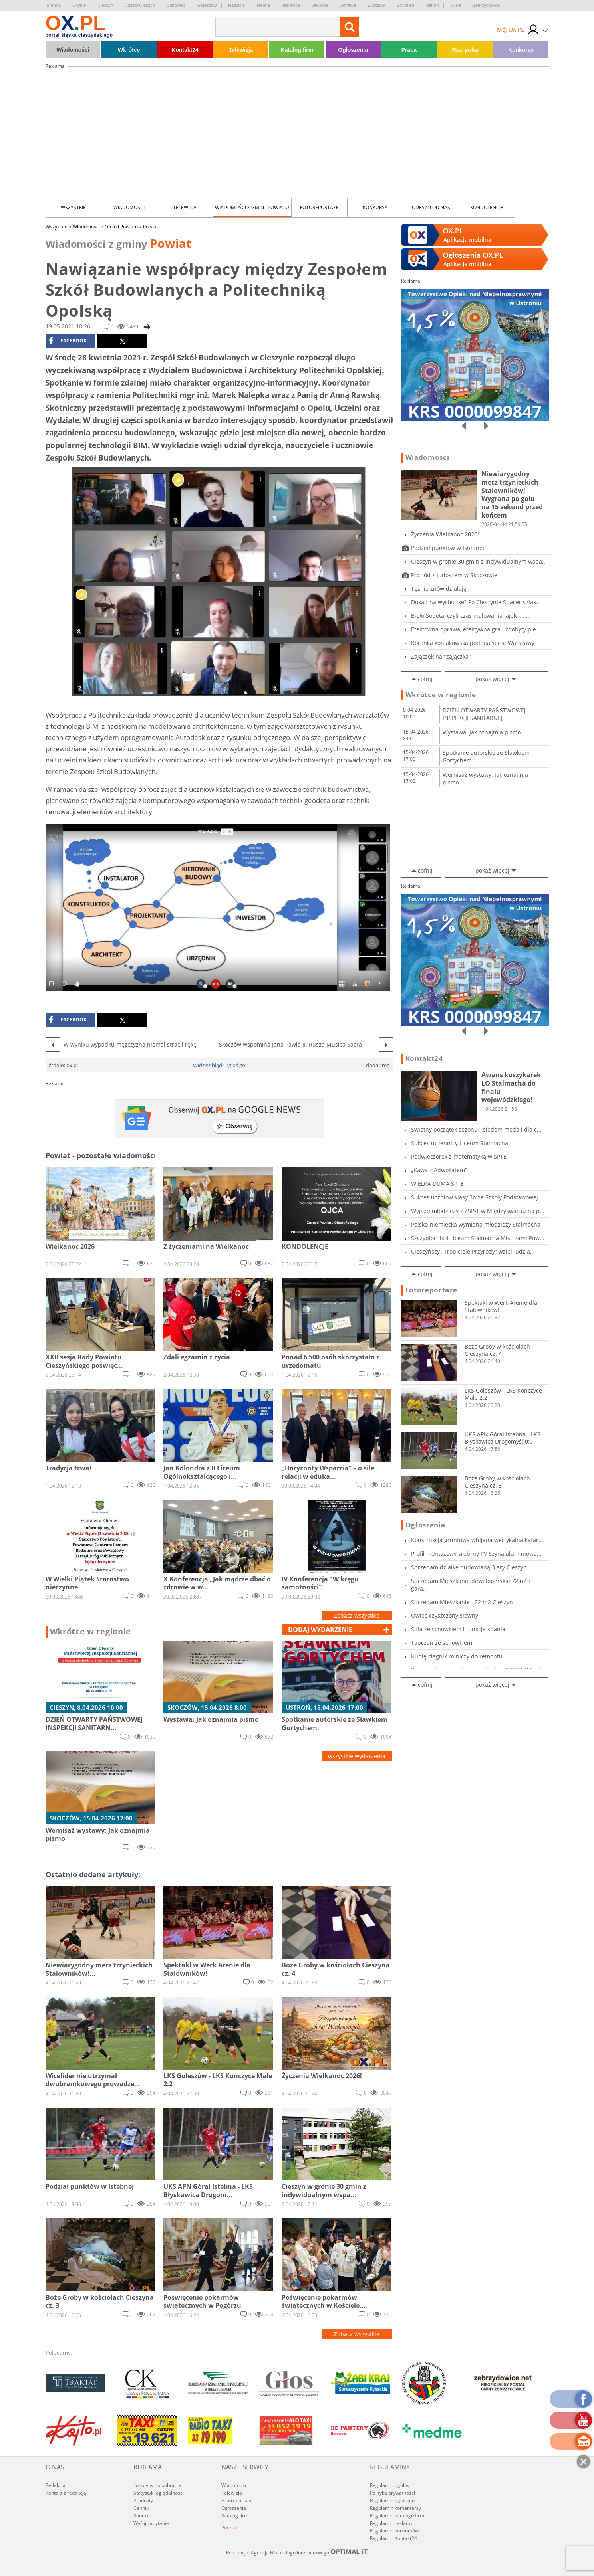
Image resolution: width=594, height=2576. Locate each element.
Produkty (143, 2500)
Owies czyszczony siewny (444, 1615)
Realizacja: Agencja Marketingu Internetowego (297, 2552)
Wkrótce (129, 50)
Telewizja (241, 50)
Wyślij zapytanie (151, 2523)
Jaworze (320, 5)
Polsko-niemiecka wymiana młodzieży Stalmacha (475, 1224)
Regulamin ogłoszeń (392, 2500)
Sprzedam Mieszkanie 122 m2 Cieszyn (462, 1602)
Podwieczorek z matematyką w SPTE (459, 1156)
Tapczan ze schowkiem (441, 1642)
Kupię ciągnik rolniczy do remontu (457, 1656)
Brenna (54, 5)
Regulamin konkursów (394, 2530)
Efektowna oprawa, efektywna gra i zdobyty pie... (476, 629)
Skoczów (376, 5)
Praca (409, 50)
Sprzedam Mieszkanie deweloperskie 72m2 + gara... (471, 1584)
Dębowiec (176, 5)
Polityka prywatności (392, 2492)
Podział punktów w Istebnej (447, 548)
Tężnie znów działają (439, 588)
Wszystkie (73, 207)
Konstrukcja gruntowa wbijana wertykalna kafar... (477, 1540)
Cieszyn (105, 5)
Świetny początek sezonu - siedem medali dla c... (476, 1129)
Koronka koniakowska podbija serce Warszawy (472, 643)
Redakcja (56, 2485)
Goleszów (207, 5)
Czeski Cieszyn (140, 5)
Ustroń (432, 5)
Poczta (228, 2527)
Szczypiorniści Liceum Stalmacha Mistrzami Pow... (477, 1238)
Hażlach (236, 5)
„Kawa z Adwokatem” (439, 1170)
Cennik (141, 2508)
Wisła (455, 5)
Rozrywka (465, 50)
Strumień (405, 5)
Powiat (150, 226)
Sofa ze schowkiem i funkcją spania (458, 1629)
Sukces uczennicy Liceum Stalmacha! (460, 1143)
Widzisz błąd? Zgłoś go (219, 1065)
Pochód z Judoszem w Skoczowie (454, 575)
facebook (68, 341)
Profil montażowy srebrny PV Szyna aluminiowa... (476, 1553)
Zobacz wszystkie (356, 1615)
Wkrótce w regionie (90, 1631)
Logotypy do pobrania (157, 2485)
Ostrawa (348, 5)
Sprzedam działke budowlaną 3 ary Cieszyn (469, 1567)
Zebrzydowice (486, 5)
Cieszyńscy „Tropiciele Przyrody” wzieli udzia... (473, 1251)
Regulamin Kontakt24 (393, 2538)
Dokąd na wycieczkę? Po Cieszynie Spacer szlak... (476, 602)
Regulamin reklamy (391, 2523)
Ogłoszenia (353, 50)
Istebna (263, 5)
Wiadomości (72, 50)
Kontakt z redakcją (66, 2492)
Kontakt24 (185, 50)
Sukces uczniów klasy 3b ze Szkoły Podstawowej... (477, 1197)
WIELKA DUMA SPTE (437, 1183)
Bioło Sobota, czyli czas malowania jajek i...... (470, 615)
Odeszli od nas (431, 207)
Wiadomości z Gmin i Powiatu (252, 207)
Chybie (79, 5)
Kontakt (141, 2515)
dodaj (320, 1629)
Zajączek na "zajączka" (441, 656)
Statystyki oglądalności (158, 2492)
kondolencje (486, 207)
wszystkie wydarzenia (356, 1756)
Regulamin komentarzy (395, 2508)
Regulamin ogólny (389, 2485)
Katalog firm (297, 50)
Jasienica (291, 5)
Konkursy (521, 50)
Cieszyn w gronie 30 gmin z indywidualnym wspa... (479, 561)
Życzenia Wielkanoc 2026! (445, 534)
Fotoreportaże (319, 207)
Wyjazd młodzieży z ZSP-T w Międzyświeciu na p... (477, 1211)
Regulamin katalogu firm (397, 2515)
